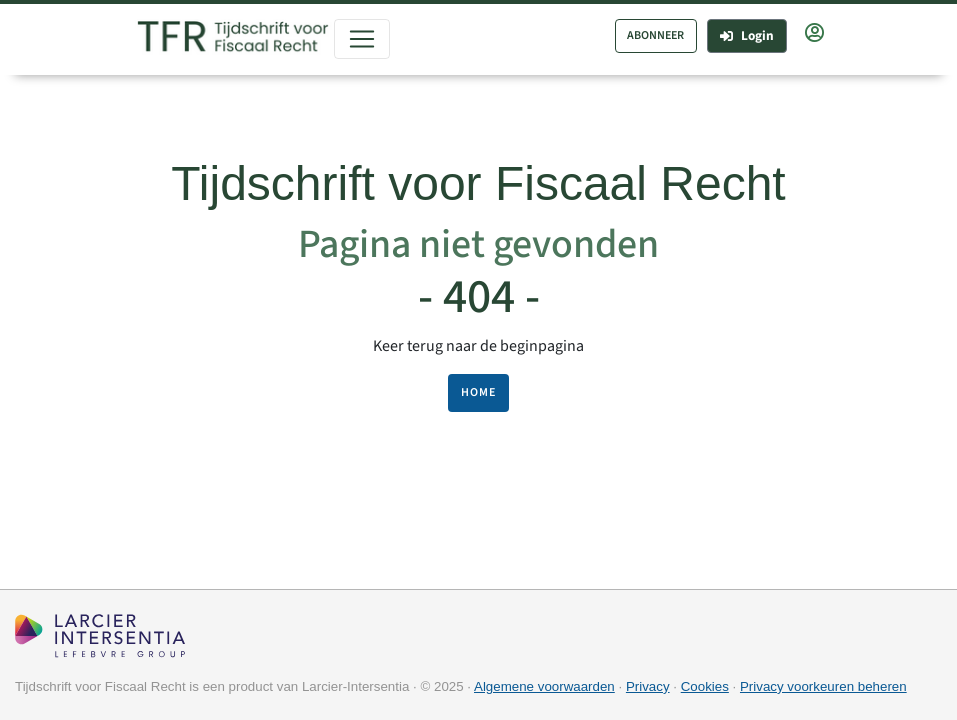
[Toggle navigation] (362, 39)
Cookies (705, 686)
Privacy (648, 686)
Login (747, 35)
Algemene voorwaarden (544, 686)
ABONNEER (655, 35)
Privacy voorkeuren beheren (823, 686)
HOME (478, 392)
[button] (814, 34)
